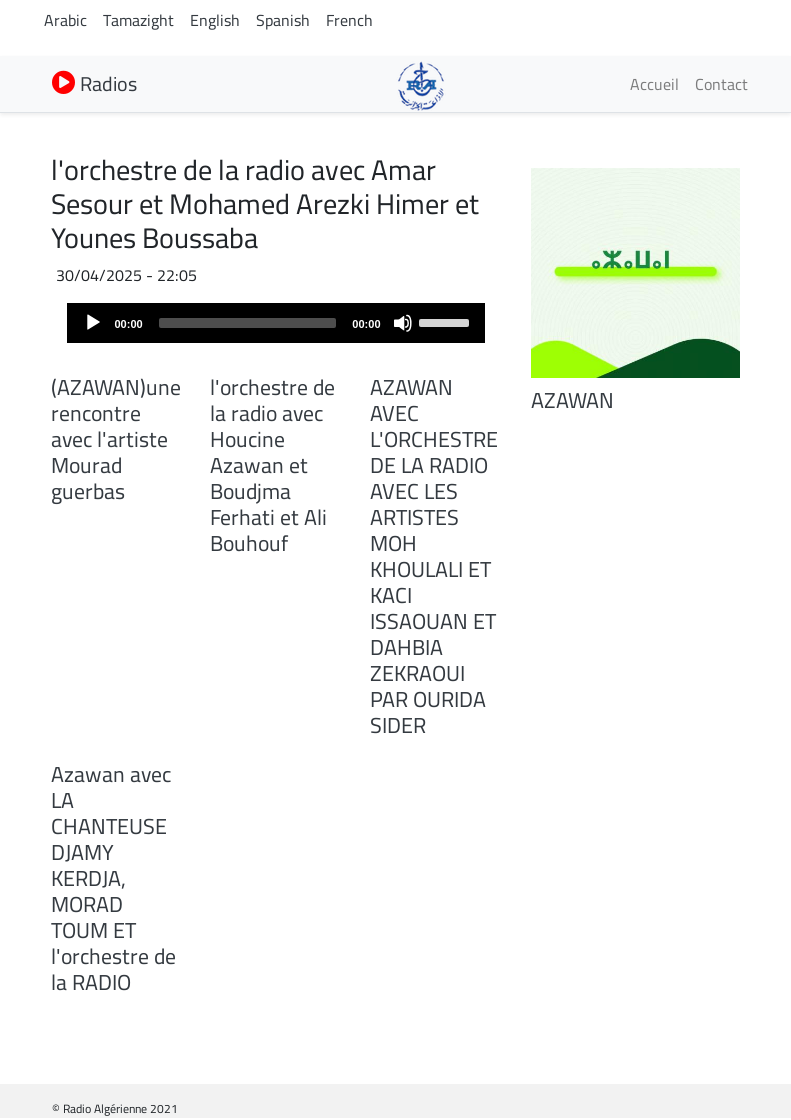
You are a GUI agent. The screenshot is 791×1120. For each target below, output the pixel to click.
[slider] (248, 323)
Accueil (654, 84)
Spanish (283, 20)
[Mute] (403, 323)
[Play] (93, 323)
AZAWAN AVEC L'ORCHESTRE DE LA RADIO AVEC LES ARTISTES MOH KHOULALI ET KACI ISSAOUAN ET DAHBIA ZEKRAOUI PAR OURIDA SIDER (434, 556)
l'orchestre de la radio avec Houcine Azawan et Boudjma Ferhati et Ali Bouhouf (272, 465)
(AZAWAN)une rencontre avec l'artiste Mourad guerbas (116, 439)
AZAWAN (572, 400)
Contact (721, 84)
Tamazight (138, 20)
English (215, 20)
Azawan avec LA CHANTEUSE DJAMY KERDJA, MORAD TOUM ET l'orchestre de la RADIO (113, 878)
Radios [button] (94, 83)
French (349, 20)
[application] (276, 323)
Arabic (65, 20)
